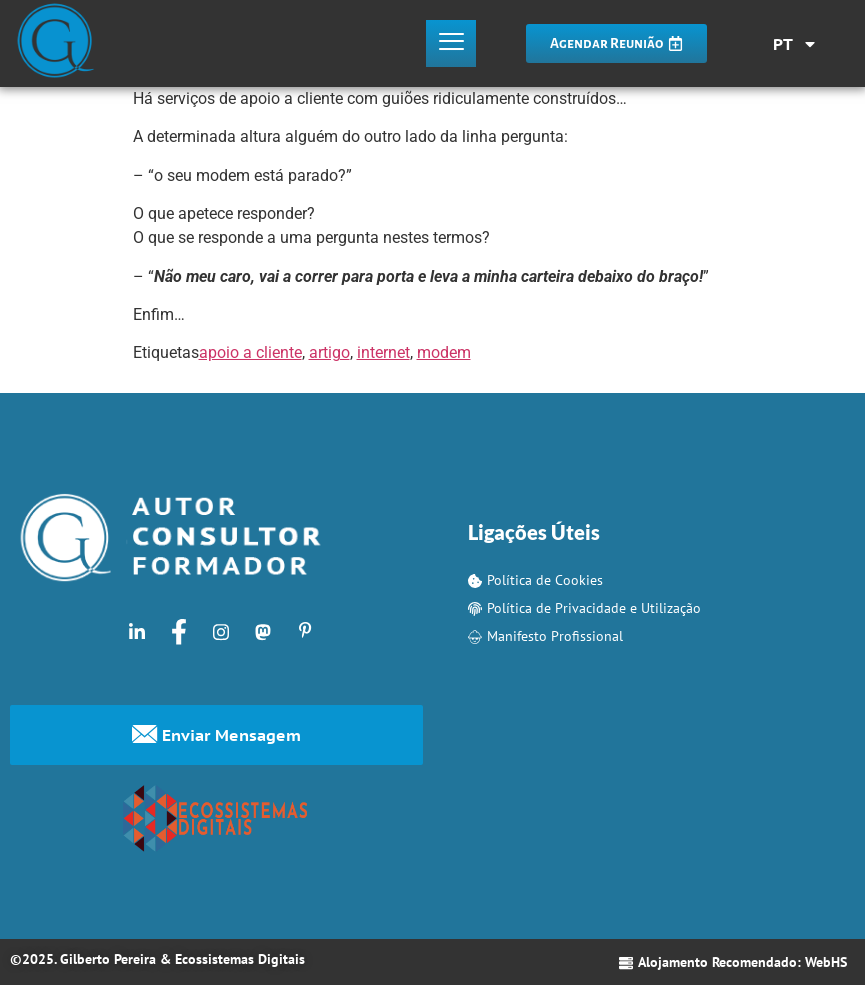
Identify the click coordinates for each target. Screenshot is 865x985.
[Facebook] (179, 631)
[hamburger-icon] (451, 44)
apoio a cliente (250, 352)
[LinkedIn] (137, 631)
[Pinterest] (305, 631)
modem (444, 352)
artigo (329, 352)
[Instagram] (221, 631)
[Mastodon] (263, 631)
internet (383, 352)
